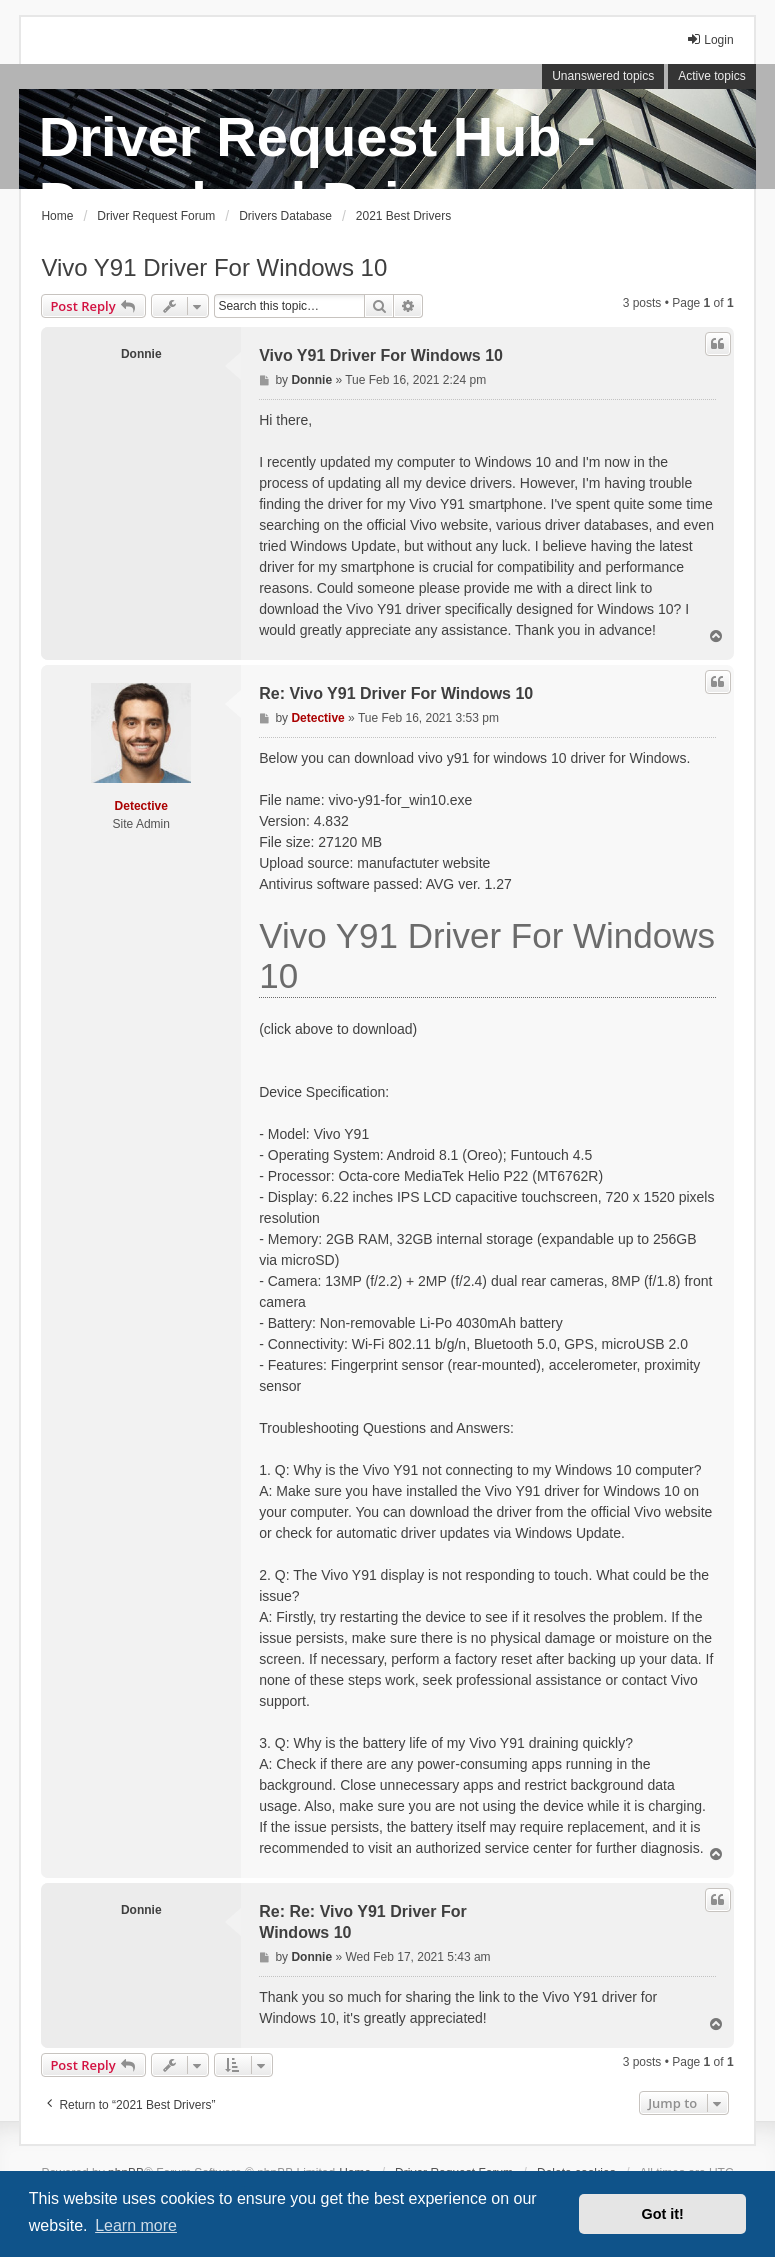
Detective (141, 806)
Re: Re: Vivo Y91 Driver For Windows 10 (363, 1922)
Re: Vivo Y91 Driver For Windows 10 (396, 693)
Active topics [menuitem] (711, 76)
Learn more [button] (136, 2225)
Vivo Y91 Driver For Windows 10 (214, 267)
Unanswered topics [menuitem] (603, 76)
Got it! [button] (663, 2214)
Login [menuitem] (709, 39)
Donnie (141, 354)
